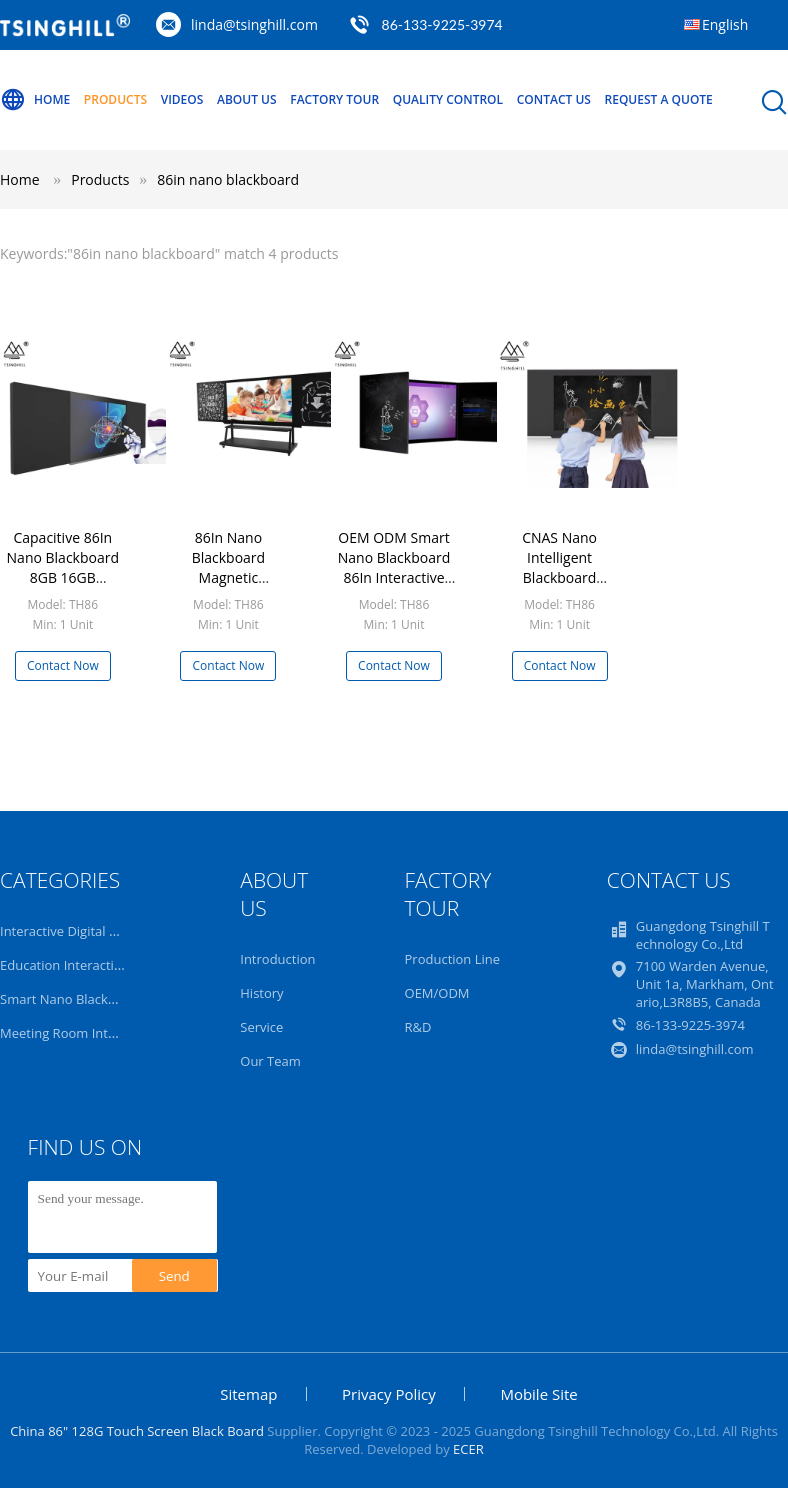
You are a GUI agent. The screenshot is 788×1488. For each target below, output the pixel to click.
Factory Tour (334, 99)
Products (115, 99)
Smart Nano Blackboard (72, 999)
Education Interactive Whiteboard (101, 965)
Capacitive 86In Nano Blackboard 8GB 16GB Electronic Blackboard (63, 577)
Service (261, 1027)
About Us (247, 99)
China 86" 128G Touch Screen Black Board (137, 1431)
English (725, 24)
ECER (468, 1449)
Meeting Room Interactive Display (101, 1033)
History (261, 993)
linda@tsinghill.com (254, 24)
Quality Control (448, 99)
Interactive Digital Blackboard (88, 931)
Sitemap (248, 1394)
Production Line (453, 959)
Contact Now (63, 665)
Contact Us (554, 99)
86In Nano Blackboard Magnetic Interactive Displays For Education (228, 587)
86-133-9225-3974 (442, 24)
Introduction (277, 959)
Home (35, 100)
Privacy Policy (389, 1394)
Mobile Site (538, 1394)
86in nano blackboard (228, 179)
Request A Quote (659, 99)
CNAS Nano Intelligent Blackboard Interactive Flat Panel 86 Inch (560, 577)
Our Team (270, 1061)
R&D (418, 1027)
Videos (182, 99)
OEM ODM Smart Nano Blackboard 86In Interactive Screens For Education (394, 577)
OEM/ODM (437, 993)
